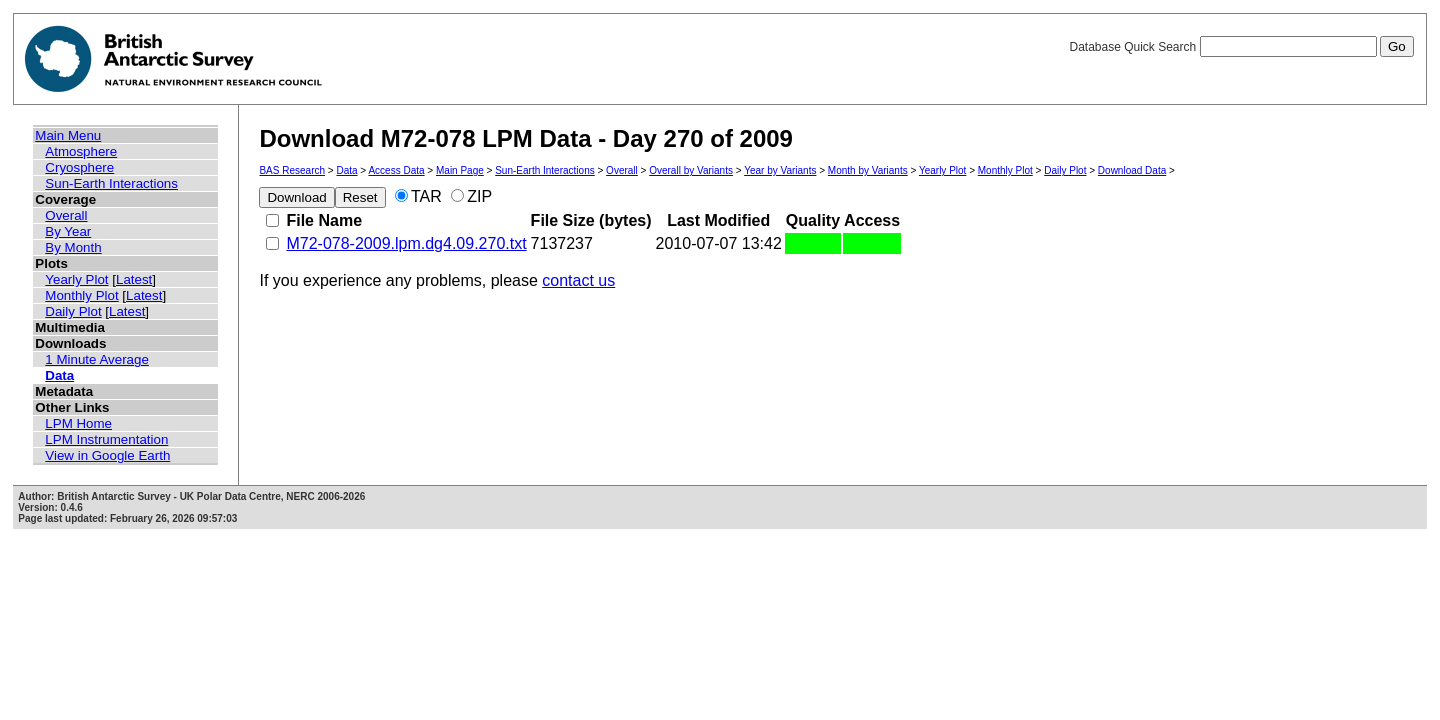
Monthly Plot (81, 295)
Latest (134, 279)
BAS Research (292, 170)
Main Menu (68, 135)
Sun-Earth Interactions (111, 183)
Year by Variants (780, 170)
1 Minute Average (97, 359)
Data (59, 375)
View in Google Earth (107, 455)
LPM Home (78, 423)
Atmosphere (81, 151)
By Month (73, 247)
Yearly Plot (76, 279)
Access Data (396, 170)
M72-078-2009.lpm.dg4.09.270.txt (406, 243)
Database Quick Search (1241, 47)
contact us (578, 280)
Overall (66, 215)
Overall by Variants (691, 170)
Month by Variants (868, 170)
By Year (68, 231)
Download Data (1132, 170)
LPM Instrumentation (106, 439)
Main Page (460, 170)
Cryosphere (79, 167)
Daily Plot (73, 311)
